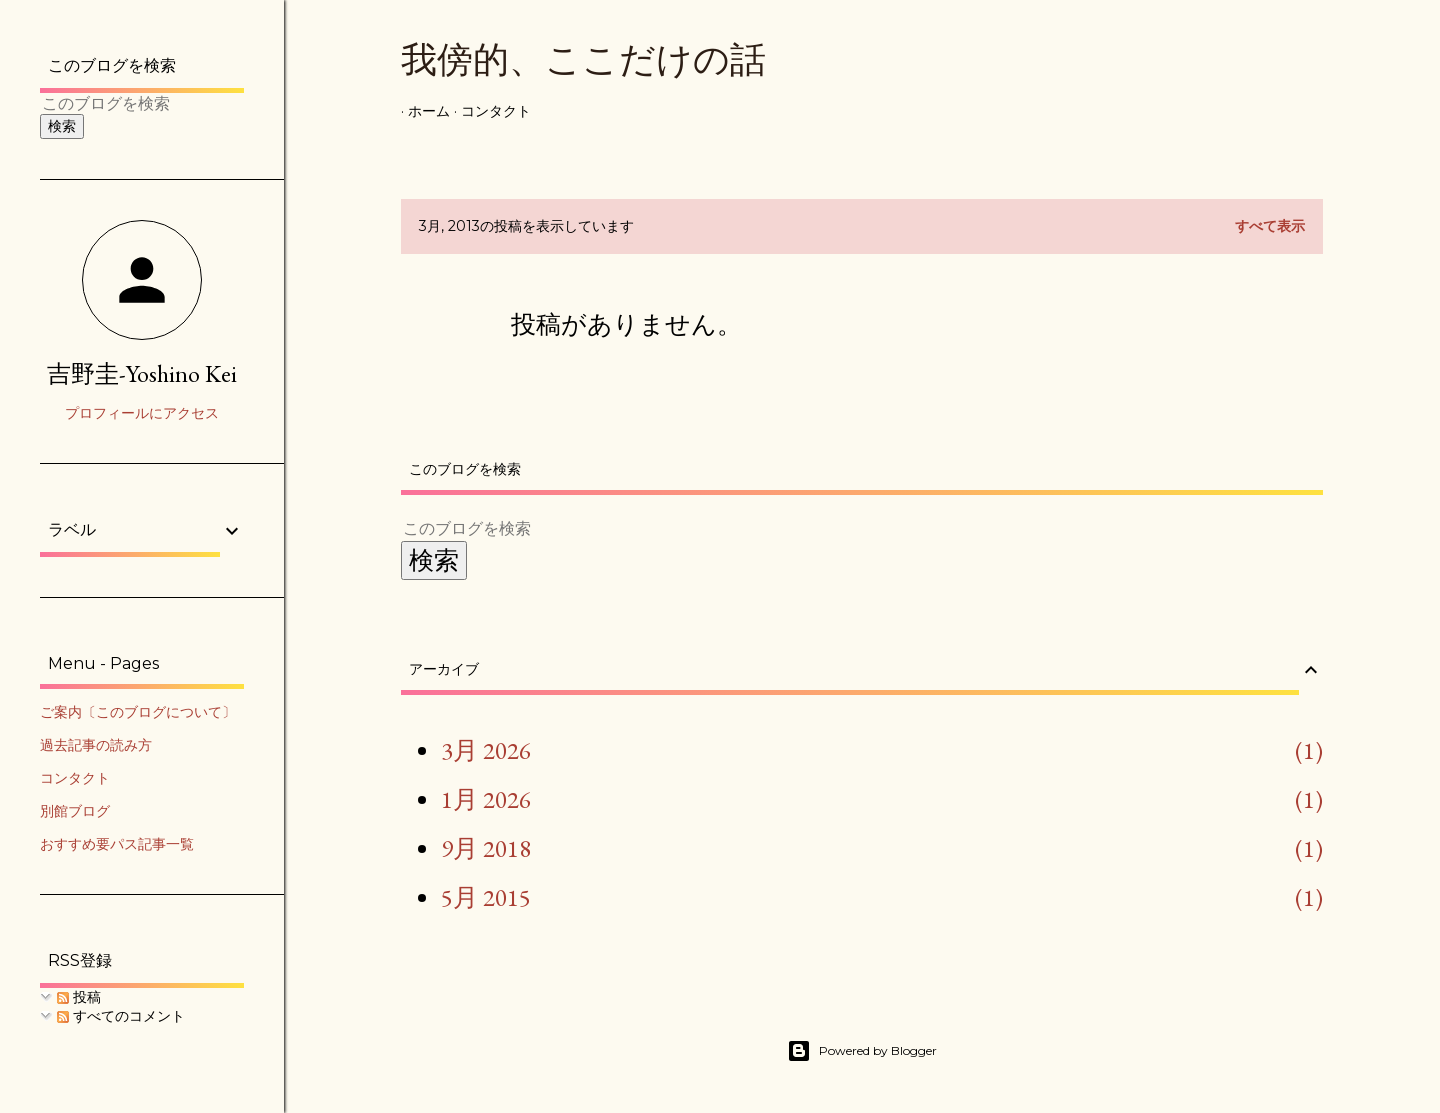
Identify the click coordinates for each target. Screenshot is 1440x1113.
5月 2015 (486, 897)
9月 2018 (486, 848)
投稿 (79, 997)
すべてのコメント (121, 1016)
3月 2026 (486, 750)
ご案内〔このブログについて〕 (138, 712)
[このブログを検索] (838, 528)
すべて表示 (1270, 226)
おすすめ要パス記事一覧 (117, 844)
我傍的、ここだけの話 (583, 59)
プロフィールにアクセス (142, 413)
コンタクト (489, 111)
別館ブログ (75, 811)
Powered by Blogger (862, 1051)
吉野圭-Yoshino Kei (142, 373)
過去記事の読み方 (96, 745)
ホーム (422, 111)
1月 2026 (486, 799)
